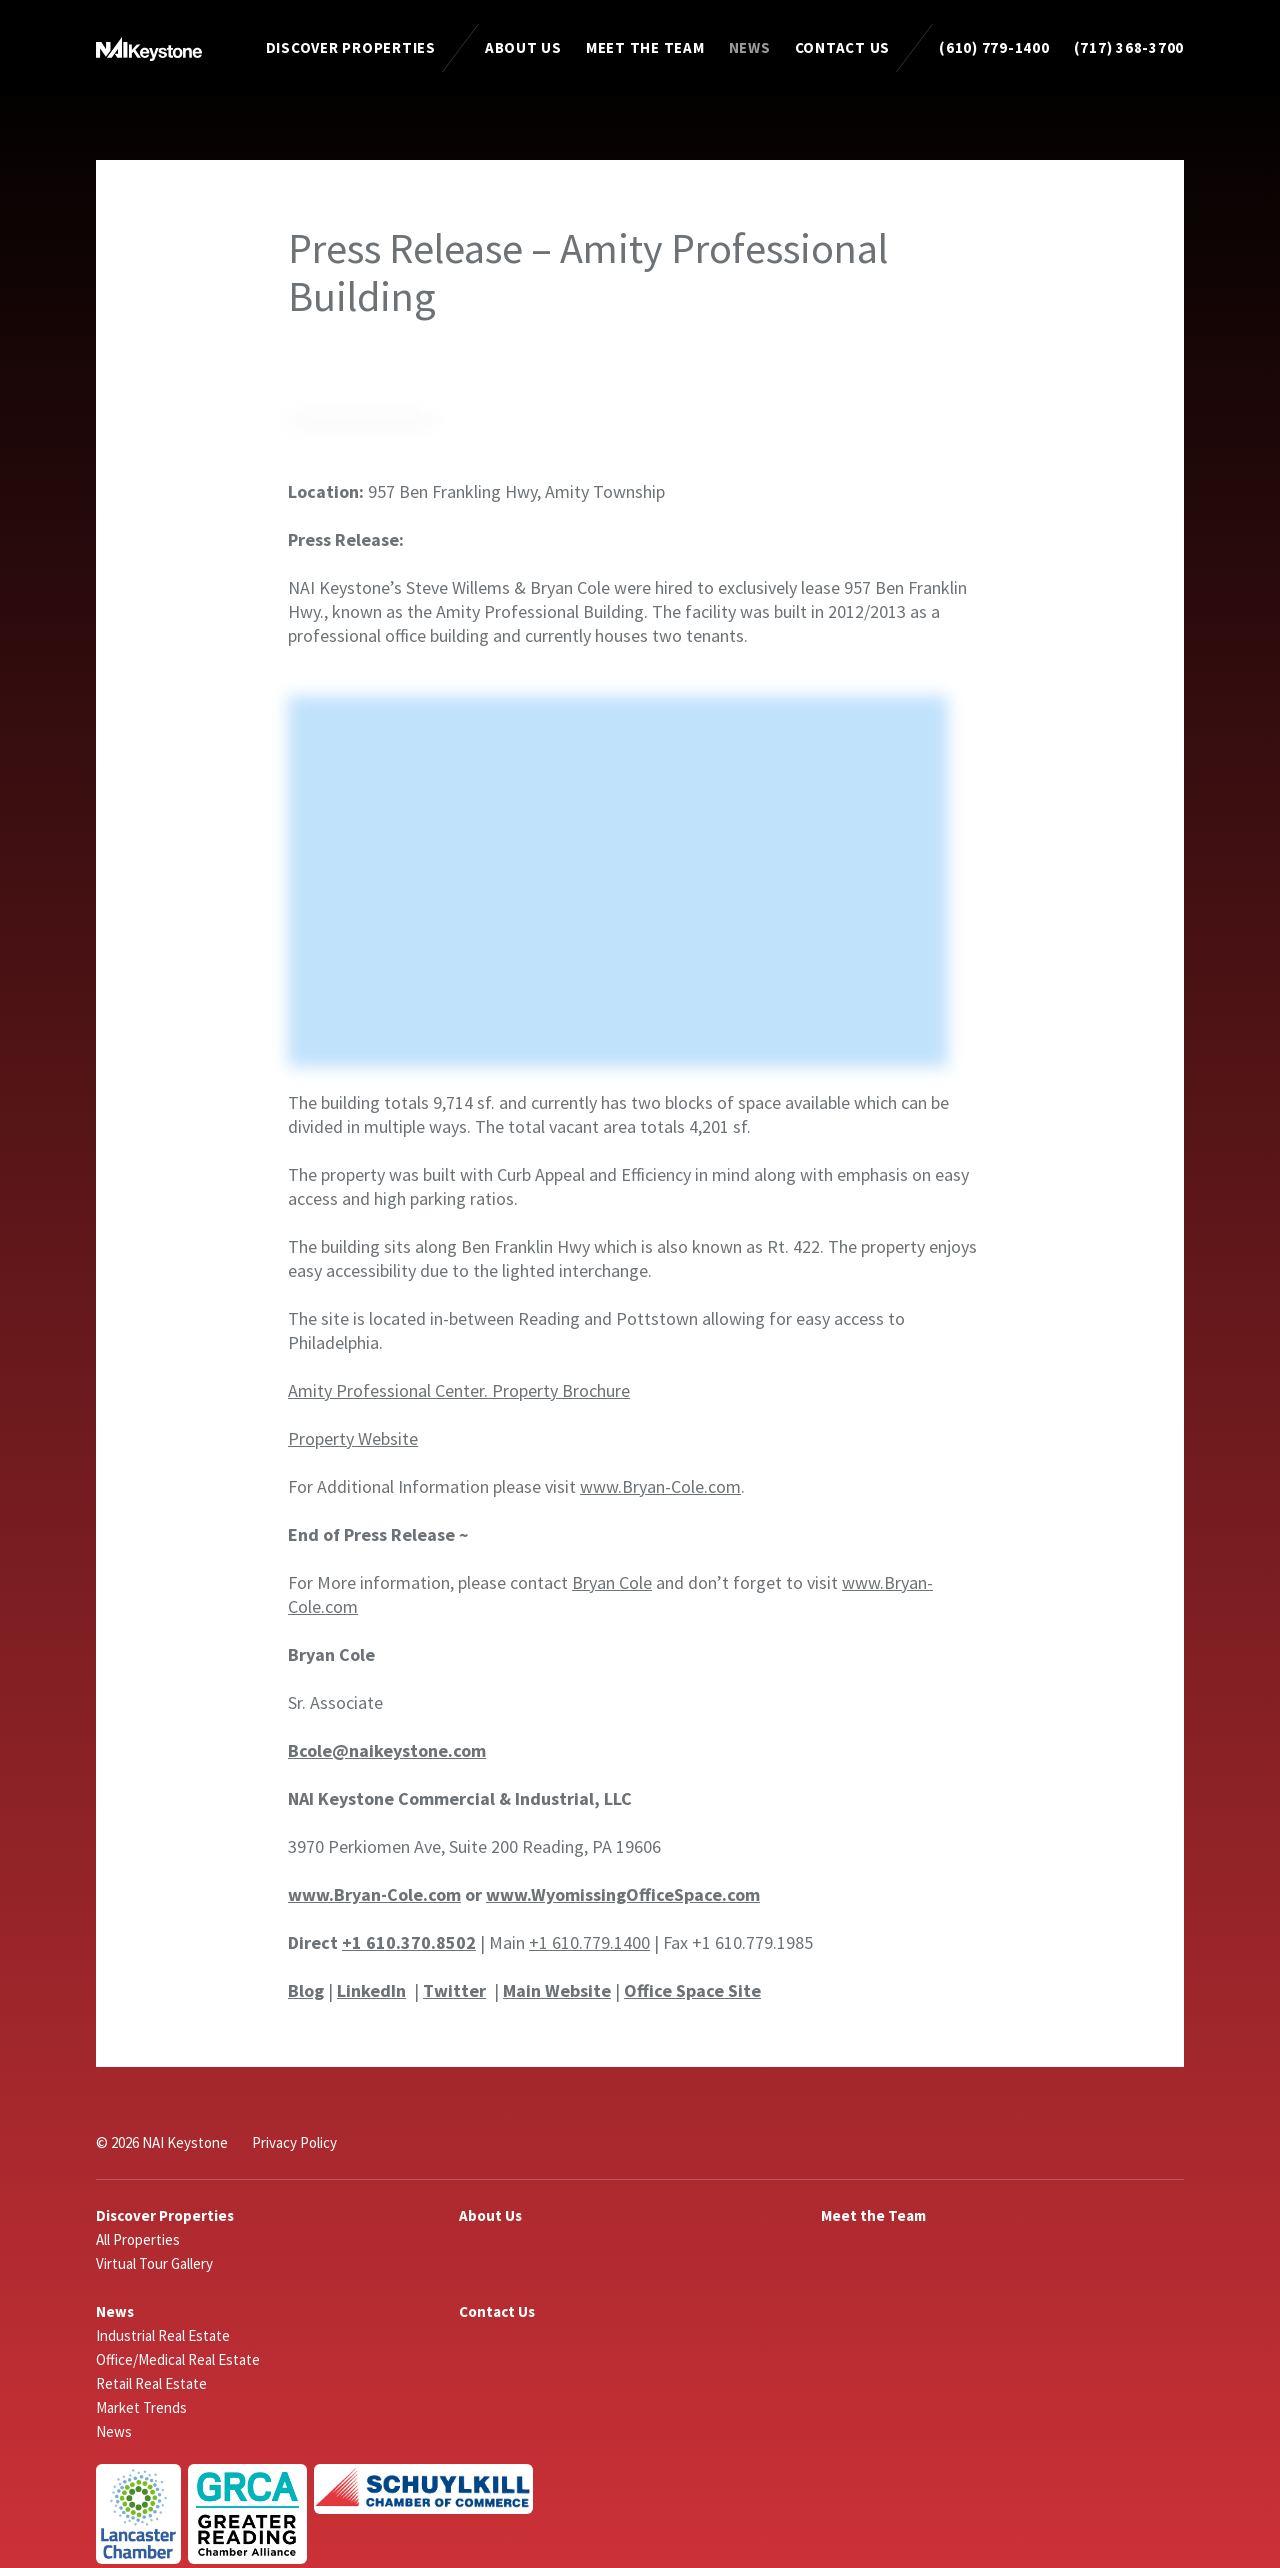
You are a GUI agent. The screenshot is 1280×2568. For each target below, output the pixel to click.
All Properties (138, 2239)
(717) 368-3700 (1129, 47)
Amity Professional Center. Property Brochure (459, 1390)
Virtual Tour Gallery (154, 2263)
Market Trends (141, 2407)
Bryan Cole (612, 1582)
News (750, 47)
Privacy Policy (294, 2142)
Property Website (353, 1438)
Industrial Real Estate (163, 2335)
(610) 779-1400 (994, 47)
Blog (306, 1990)
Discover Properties (351, 47)
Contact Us (843, 47)
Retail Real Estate (151, 2383)
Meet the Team (645, 47)
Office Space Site (692, 1990)
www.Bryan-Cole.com (660, 1486)
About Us (523, 47)
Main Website (557, 1990)
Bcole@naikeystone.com (387, 1750)
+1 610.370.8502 (409, 1942)
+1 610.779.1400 (589, 1942)
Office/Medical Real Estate (178, 2359)
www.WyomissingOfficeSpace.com (623, 1894)
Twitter (454, 1990)
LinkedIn (371, 1990)
